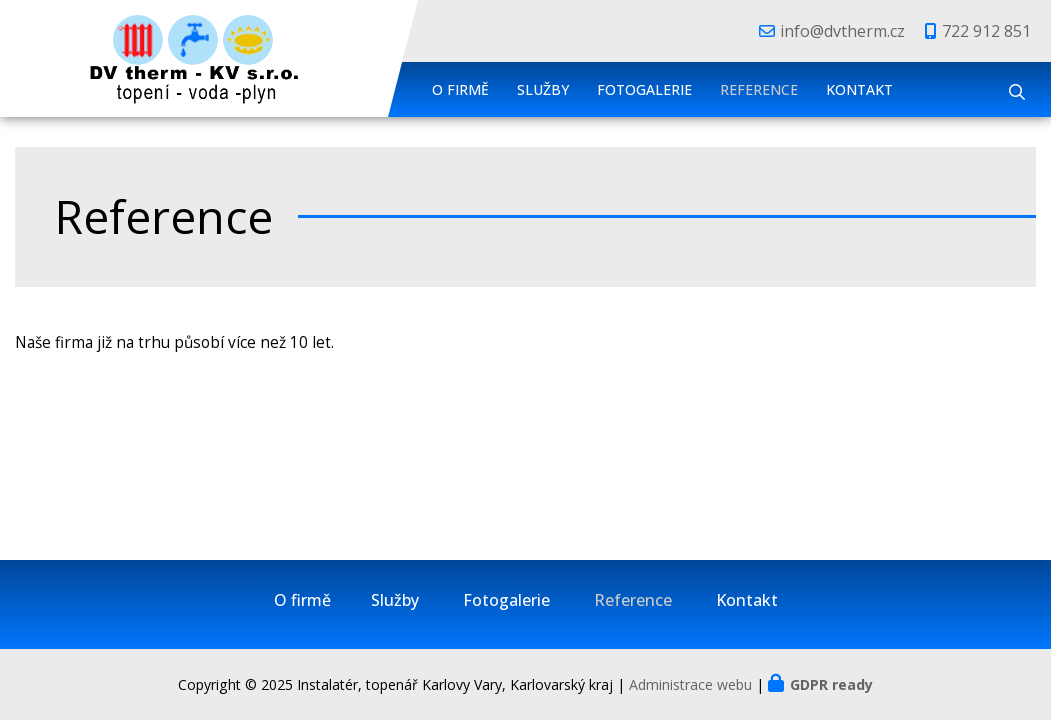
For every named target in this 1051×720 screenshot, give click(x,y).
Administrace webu (690, 684)
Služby (543, 89)
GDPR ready (831, 684)
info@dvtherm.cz (842, 31)
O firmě (460, 89)
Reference (759, 89)
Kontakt (859, 89)
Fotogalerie (644, 89)
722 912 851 (986, 31)
